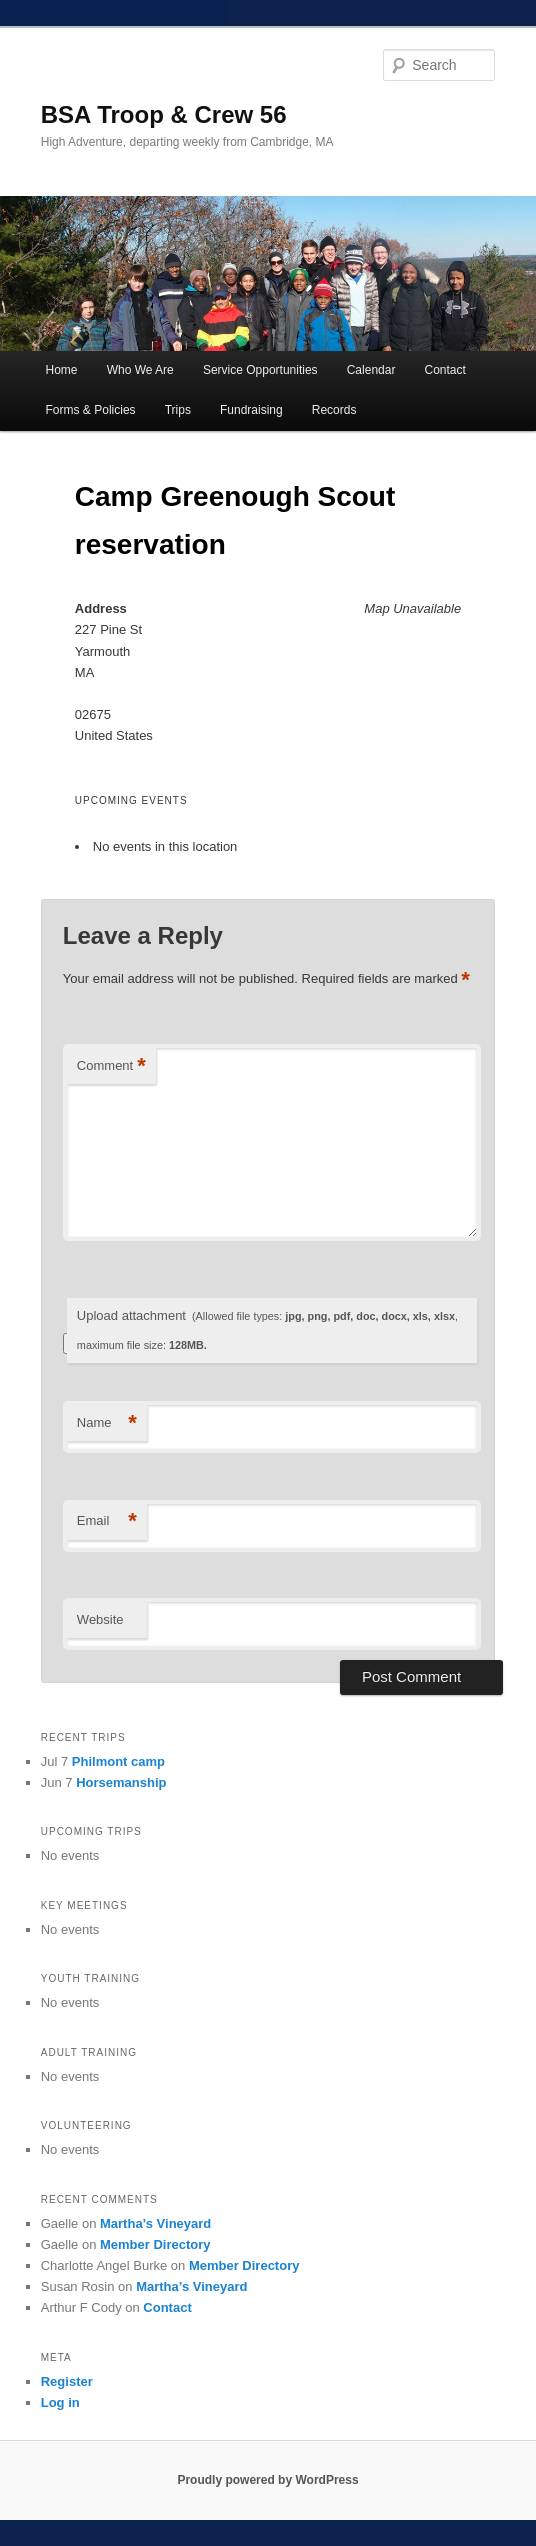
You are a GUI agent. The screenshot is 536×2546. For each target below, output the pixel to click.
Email (107, 1521)
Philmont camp (118, 1761)
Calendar (371, 370)
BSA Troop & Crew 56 (164, 114)
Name (107, 1423)
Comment (111, 1066)
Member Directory (155, 2244)
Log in (60, 2402)
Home (62, 370)
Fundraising (251, 410)
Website (100, 1619)
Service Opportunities (260, 370)
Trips (178, 410)
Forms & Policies (91, 410)
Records (334, 410)
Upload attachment (267, 1329)
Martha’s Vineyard (155, 2223)
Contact (445, 370)
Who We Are (140, 370)
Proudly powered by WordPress (267, 2480)
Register (67, 2381)
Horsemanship (121, 1782)
